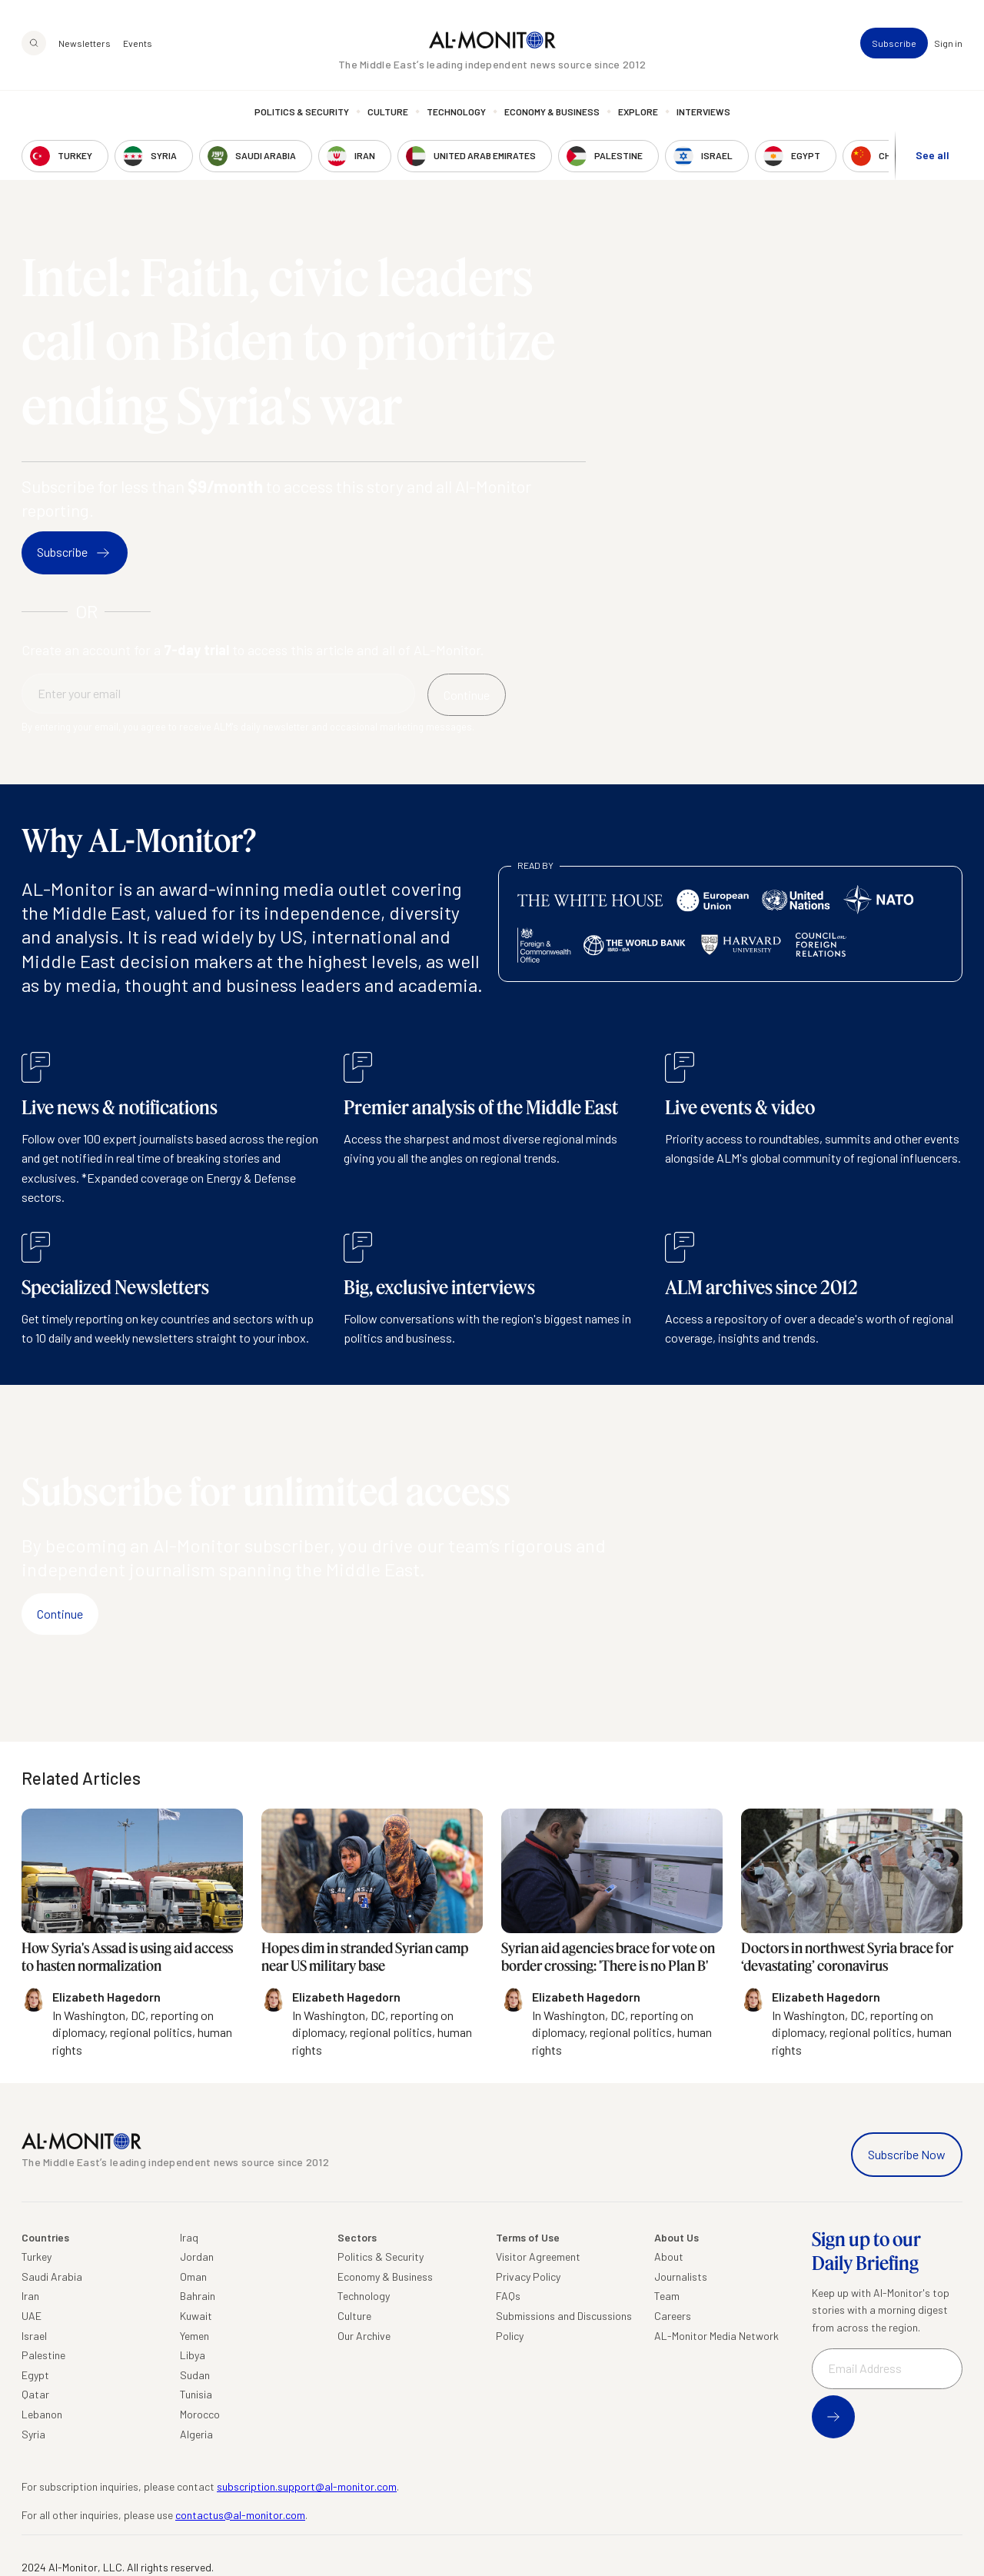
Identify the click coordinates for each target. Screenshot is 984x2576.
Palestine (43, 2354)
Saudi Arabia (52, 2276)
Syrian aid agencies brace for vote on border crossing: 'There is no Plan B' (608, 1956)
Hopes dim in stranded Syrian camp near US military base (364, 1956)
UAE (32, 2315)
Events (137, 43)
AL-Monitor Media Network (716, 2335)
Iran (30, 2295)
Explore (638, 111)
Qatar (35, 2394)
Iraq (189, 2237)
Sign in (948, 43)
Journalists (680, 2276)
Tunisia (196, 2394)
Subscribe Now (907, 2154)
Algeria (196, 2434)
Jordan (197, 2256)
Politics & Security (301, 111)
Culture (387, 111)
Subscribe (894, 43)
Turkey (37, 2256)
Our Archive (364, 2335)
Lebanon (42, 2414)
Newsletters (84, 43)
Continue (60, 1613)
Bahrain (197, 2295)
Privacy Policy (528, 2276)
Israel (34, 2335)
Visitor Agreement (538, 2256)
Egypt (35, 2374)
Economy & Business (552, 111)
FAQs (508, 2295)
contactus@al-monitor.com (240, 2514)
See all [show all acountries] (932, 154)
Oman (193, 2276)
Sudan (195, 2374)
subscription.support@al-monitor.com (307, 2486)
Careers (672, 2315)
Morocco (200, 2414)
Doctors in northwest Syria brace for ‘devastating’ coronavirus (847, 1956)
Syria (33, 2434)
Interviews (703, 111)
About (668, 2256)
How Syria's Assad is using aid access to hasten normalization (127, 1956)
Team (667, 2295)
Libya (192, 2354)
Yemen (194, 2335)
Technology (456, 111)
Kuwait (196, 2315)
